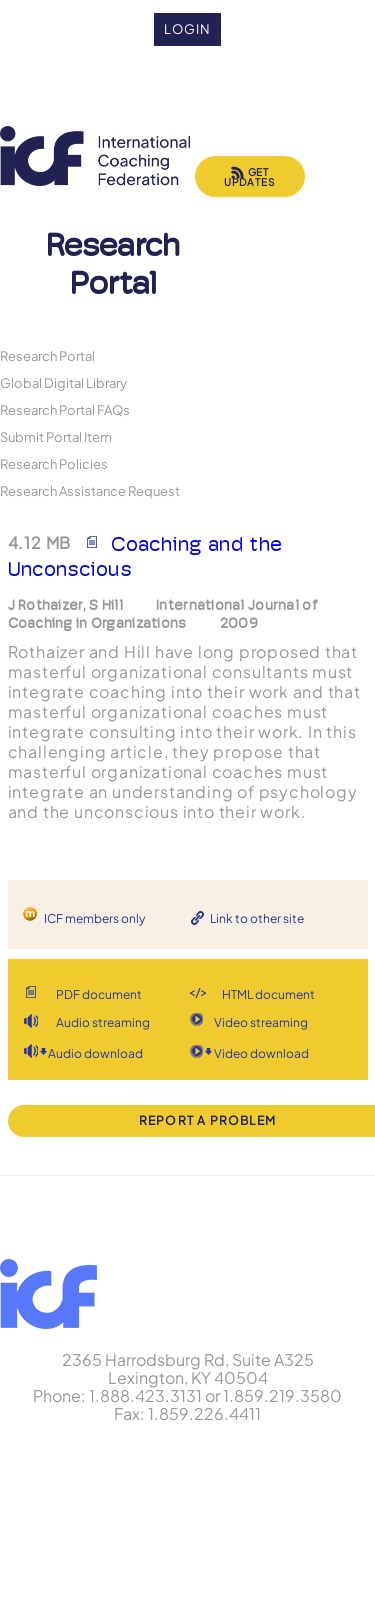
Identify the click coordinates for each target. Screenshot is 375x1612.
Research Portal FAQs (65, 409)
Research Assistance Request (90, 490)
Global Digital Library (63, 382)
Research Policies (54, 463)
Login (187, 29)
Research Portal (47, 355)
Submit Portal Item (56, 436)
